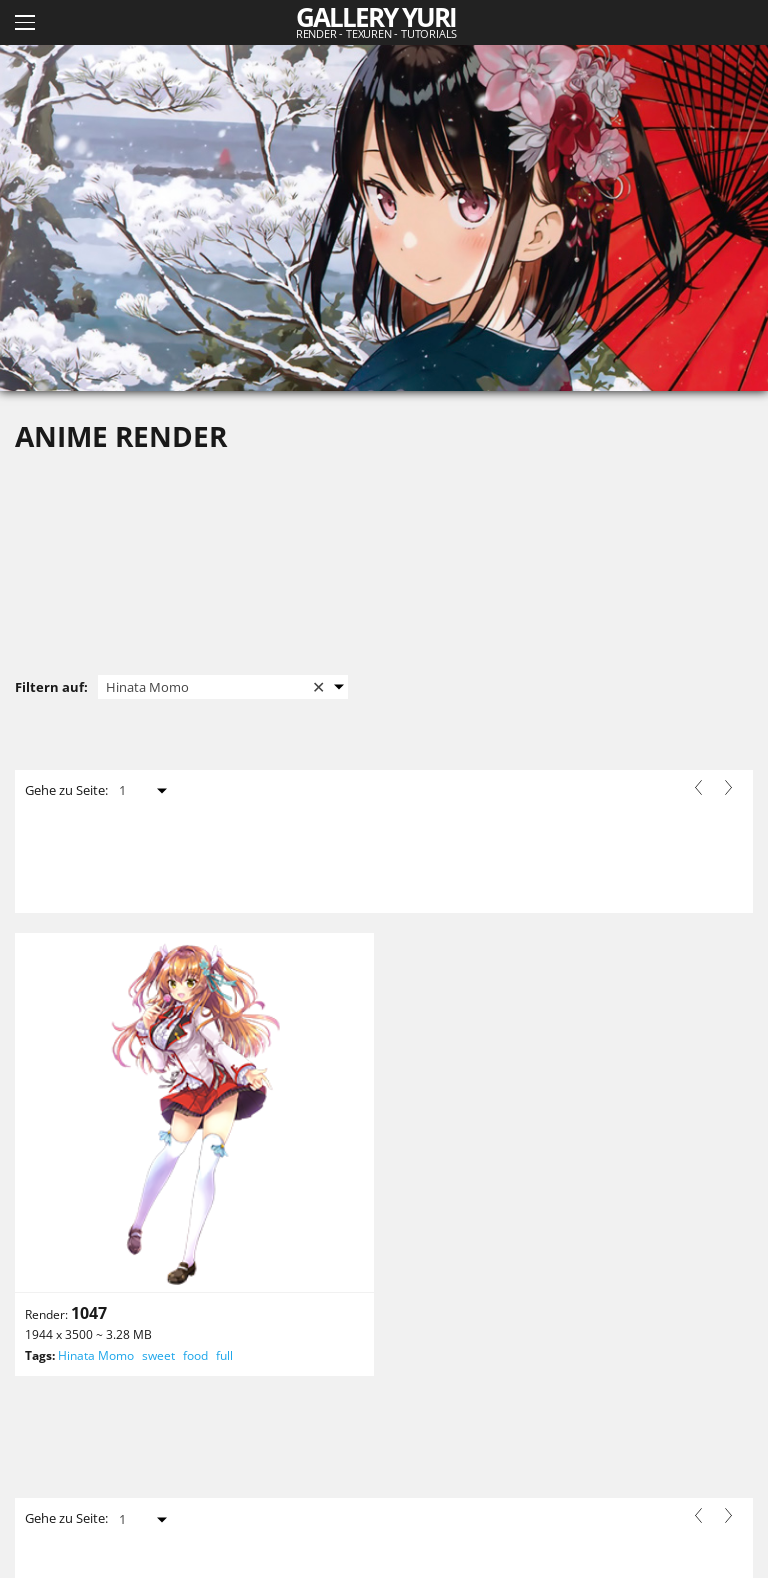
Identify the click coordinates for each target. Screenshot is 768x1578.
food (195, 1355)
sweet (158, 1355)
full (224, 1355)
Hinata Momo (96, 1355)
